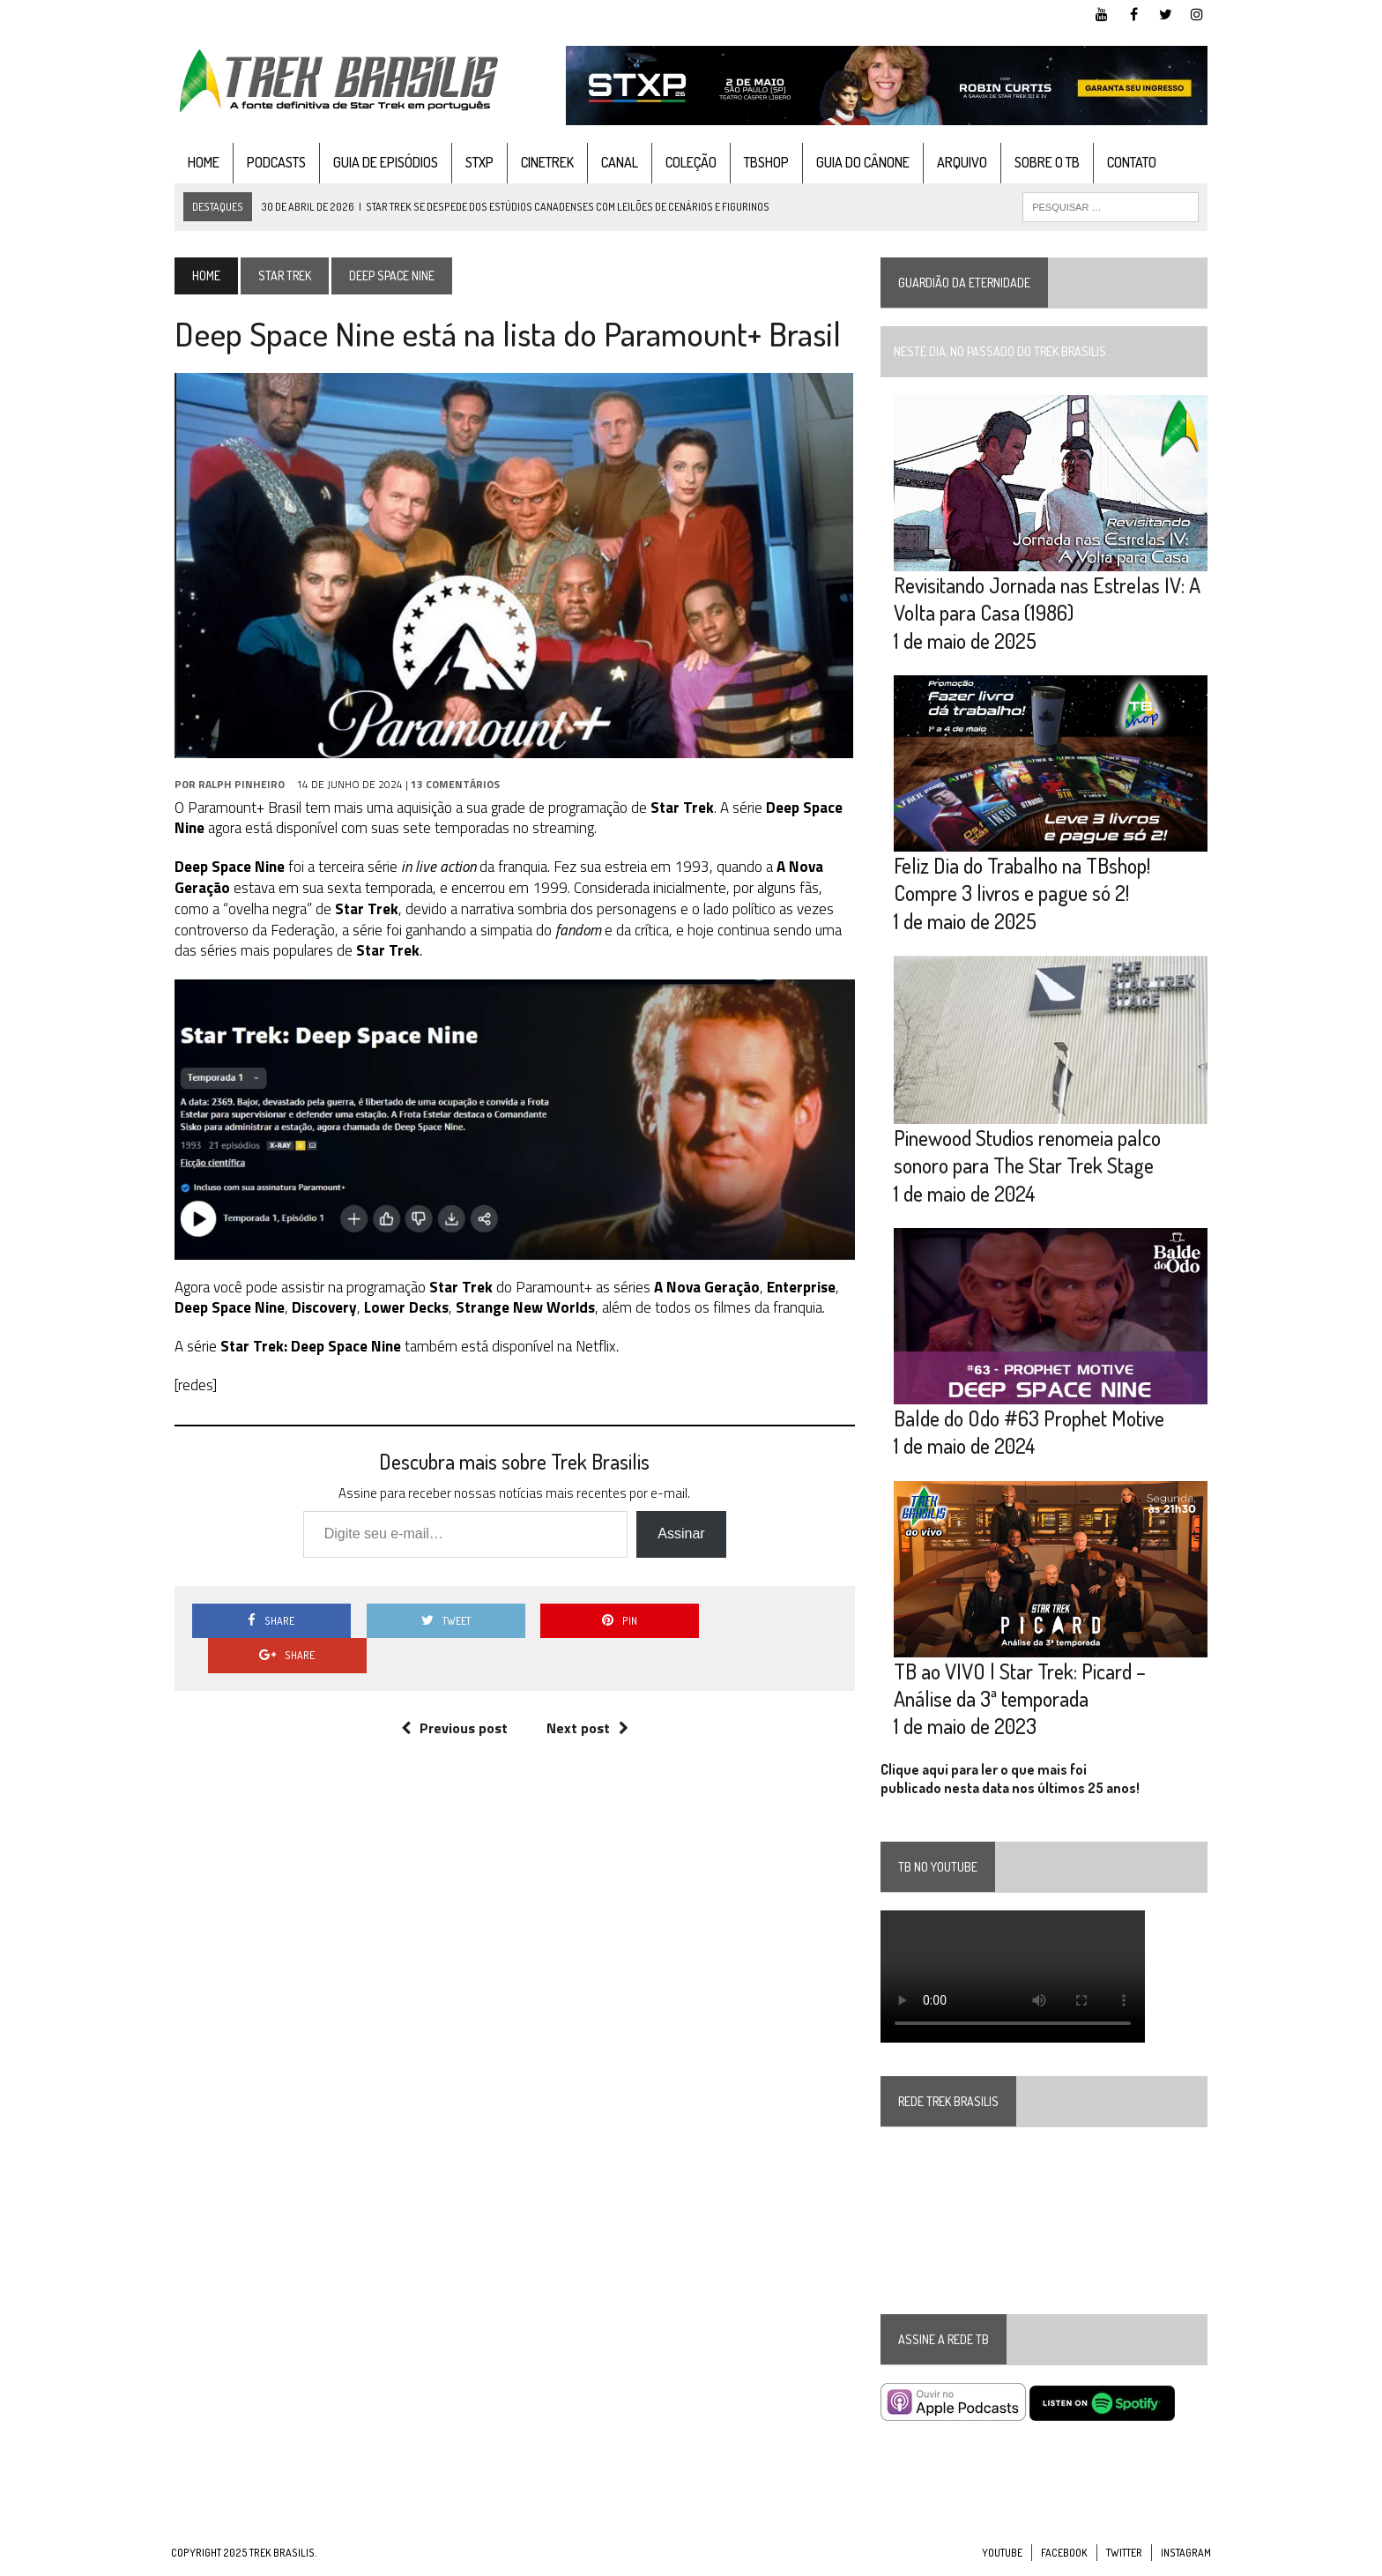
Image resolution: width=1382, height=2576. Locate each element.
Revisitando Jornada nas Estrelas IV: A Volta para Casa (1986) (1048, 600)
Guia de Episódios (382, 162)
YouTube (1002, 2558)
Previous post (452, 1694)
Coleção (687, 162)
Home (200, 162)
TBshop (762, 162)
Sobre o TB (1043, 162)
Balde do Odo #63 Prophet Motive (1030, 1423)
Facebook (1064, 2558)
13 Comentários (451, 784)
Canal (616, 162)
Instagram (1186, 2558)
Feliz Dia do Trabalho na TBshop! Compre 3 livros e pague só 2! (1023, 881)
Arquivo (958, 162)
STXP (476, 162)
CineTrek (543, 162)
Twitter (1124, 2558)
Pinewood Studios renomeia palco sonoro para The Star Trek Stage (1028, 1155)
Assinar (680, 1535)
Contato (1128, 162)
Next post (586, 1694)
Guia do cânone (859, 162)
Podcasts (272, 162)
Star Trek (281, 275)
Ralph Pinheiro (238, 784)
